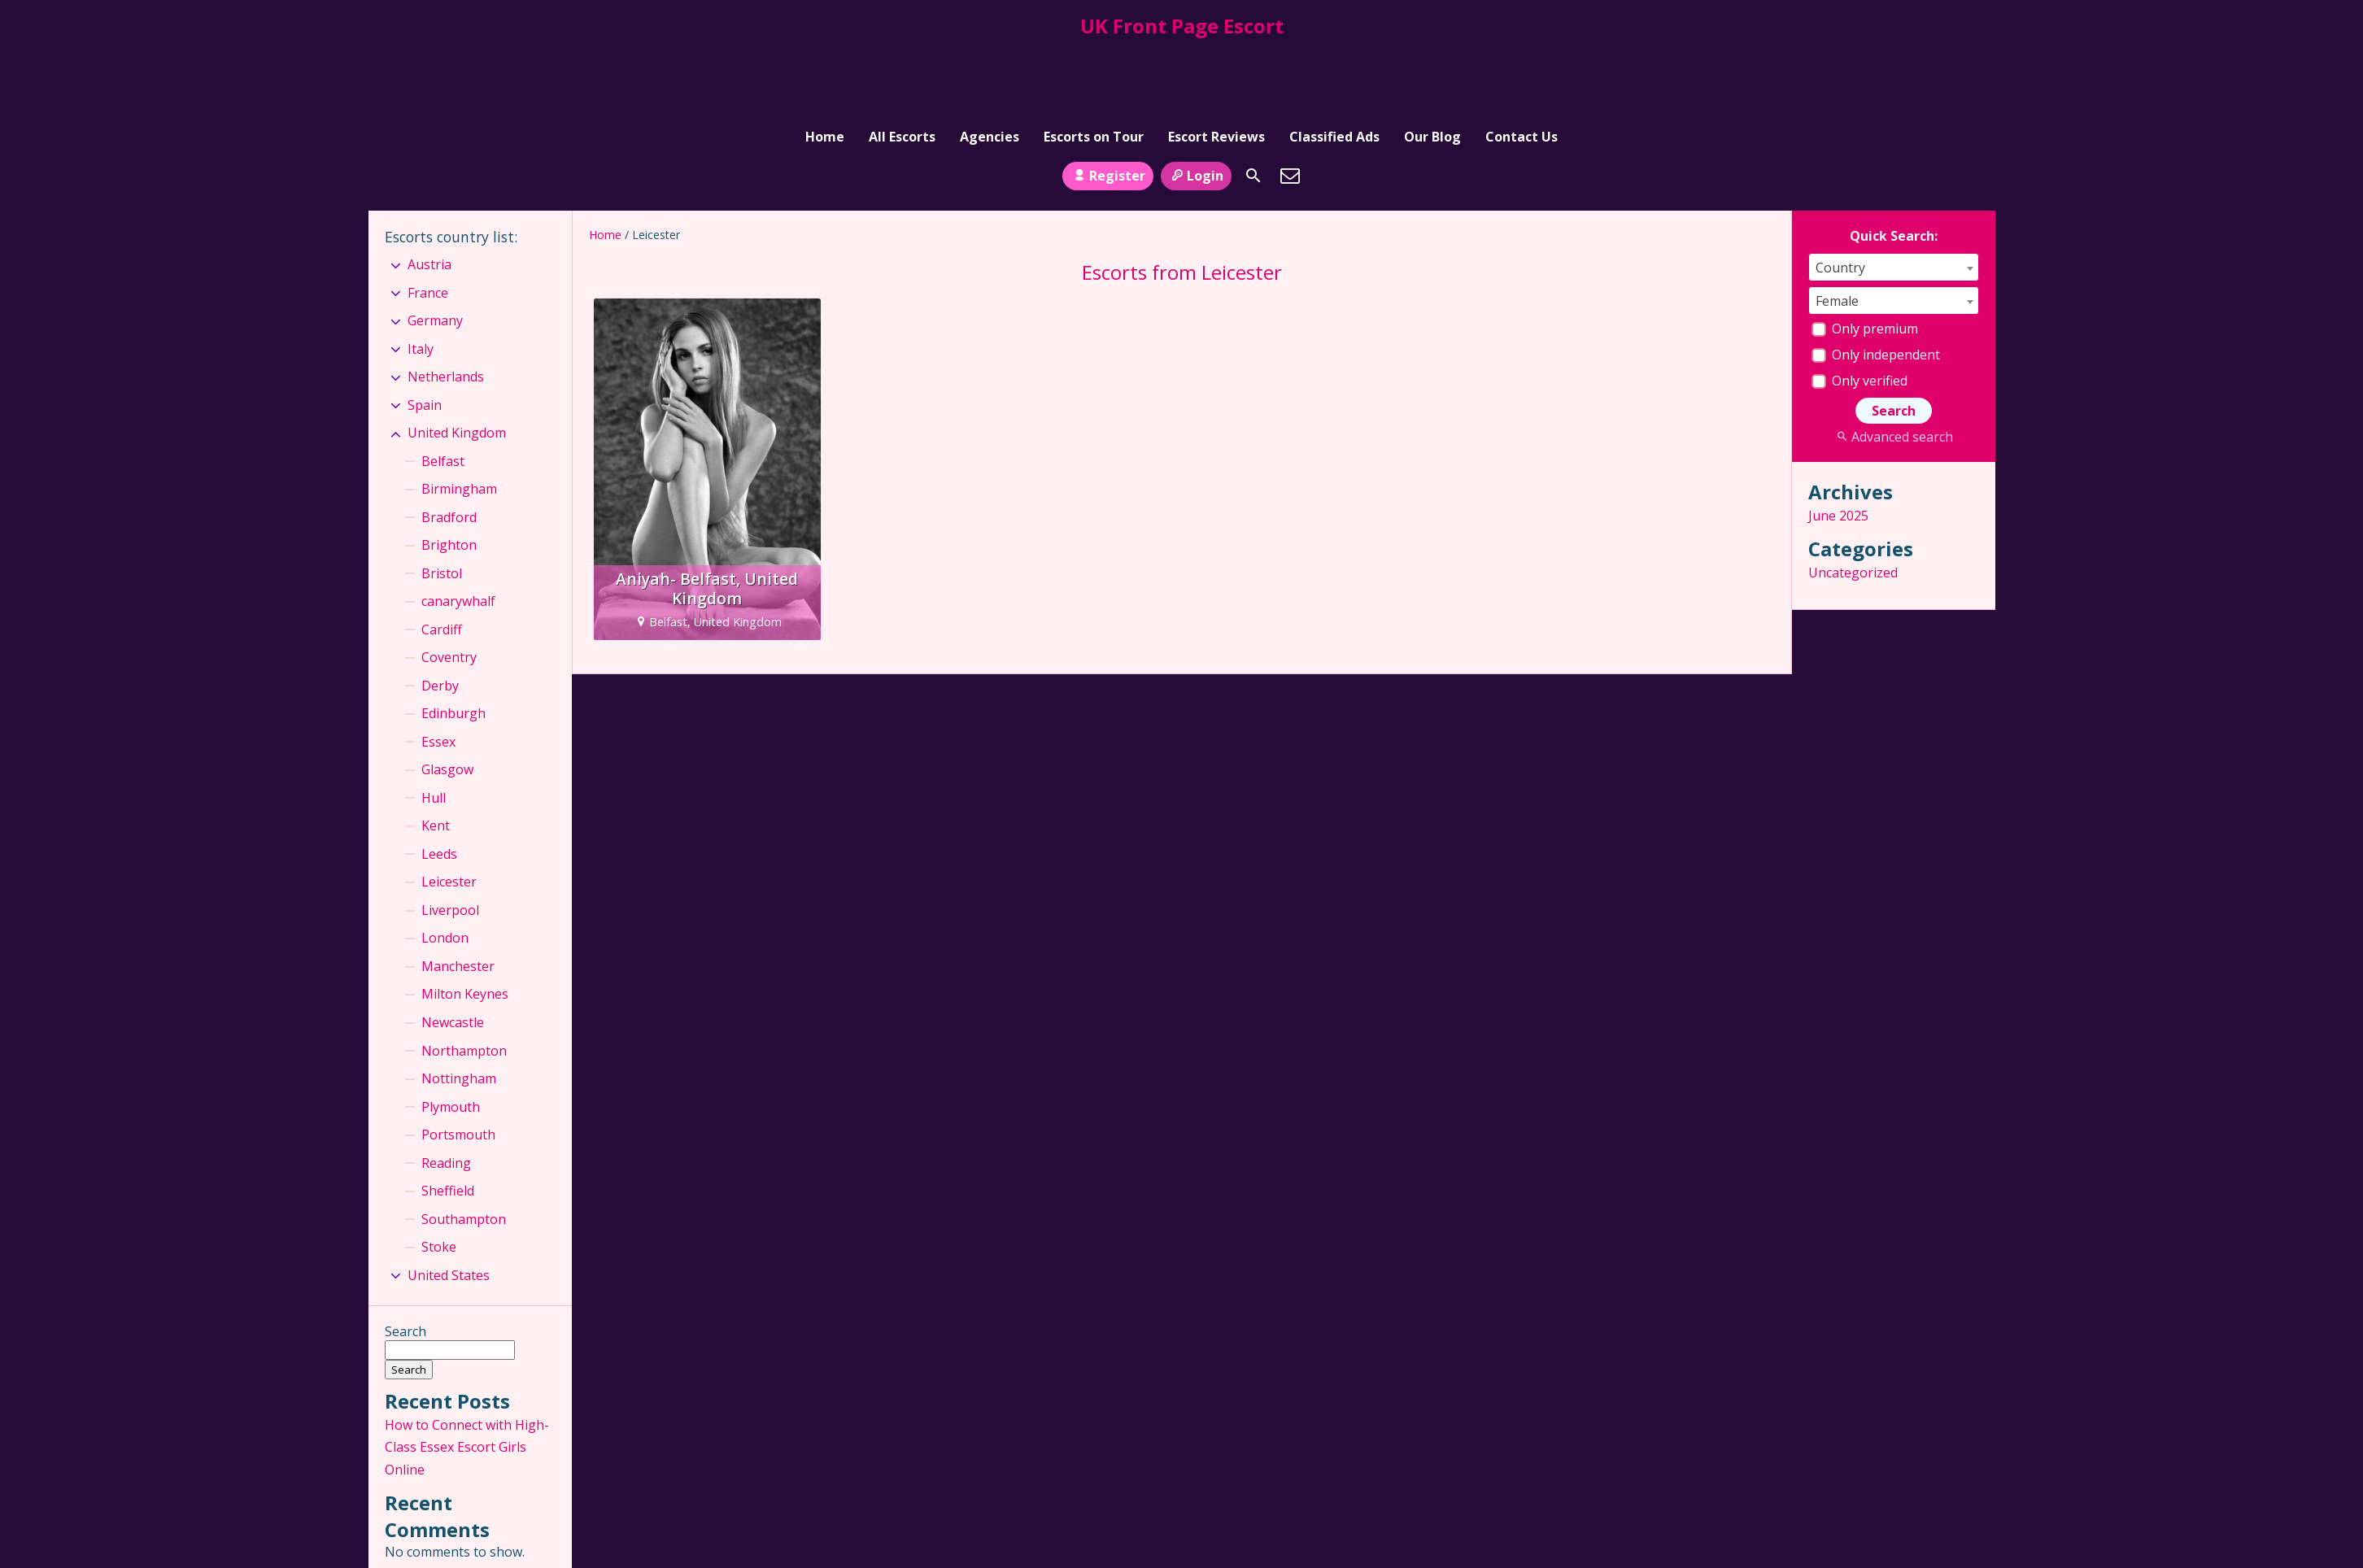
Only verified (1859, 312)
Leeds (439, 786)
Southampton (463, 1150)
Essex (438, 673)
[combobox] (1893, 199)
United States (449, 1206)
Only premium (1864, 260)
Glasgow (447, 701)
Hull (433, 729)
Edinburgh (453, 645)
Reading (446, 1094)
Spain (425, 337)
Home (824, 59)
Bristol (441, 505)
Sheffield (447, 1122)
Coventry (449, 589)
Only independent (1875, 286)
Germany (435, 252)
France (428, 224)
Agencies (989, 59)
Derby (440, 617)
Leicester (449, 813)
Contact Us (1521, 59)
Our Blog (1432, 59)
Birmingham (459, 420)
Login (1196, 106)
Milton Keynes (464, 925)
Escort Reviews (1216, 59)
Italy (421, 280)
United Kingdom (457, 364)
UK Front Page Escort (1182, 25)
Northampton (464, 982)
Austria (429, 196)
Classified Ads (1334, 59)
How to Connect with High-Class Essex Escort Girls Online (467, 1378)
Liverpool (450, 842)
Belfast (442, 393)
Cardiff (441, 561)
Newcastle (452, 954)
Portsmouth (458, 1066)
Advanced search (1893, 368)
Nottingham (458, 1010)
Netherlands (446, 308)
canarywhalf (458, 533)
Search (405, 1263)
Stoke (438, 1178)
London (445, 869)
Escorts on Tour (1094, 59)
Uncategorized (1853, 504)
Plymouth (450, 1038)
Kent (435, 757)
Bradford (449, 449)
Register (1107, 106)
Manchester (458, 898)
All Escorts (902, 59)
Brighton (449, 477)
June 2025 (1838, 447)
